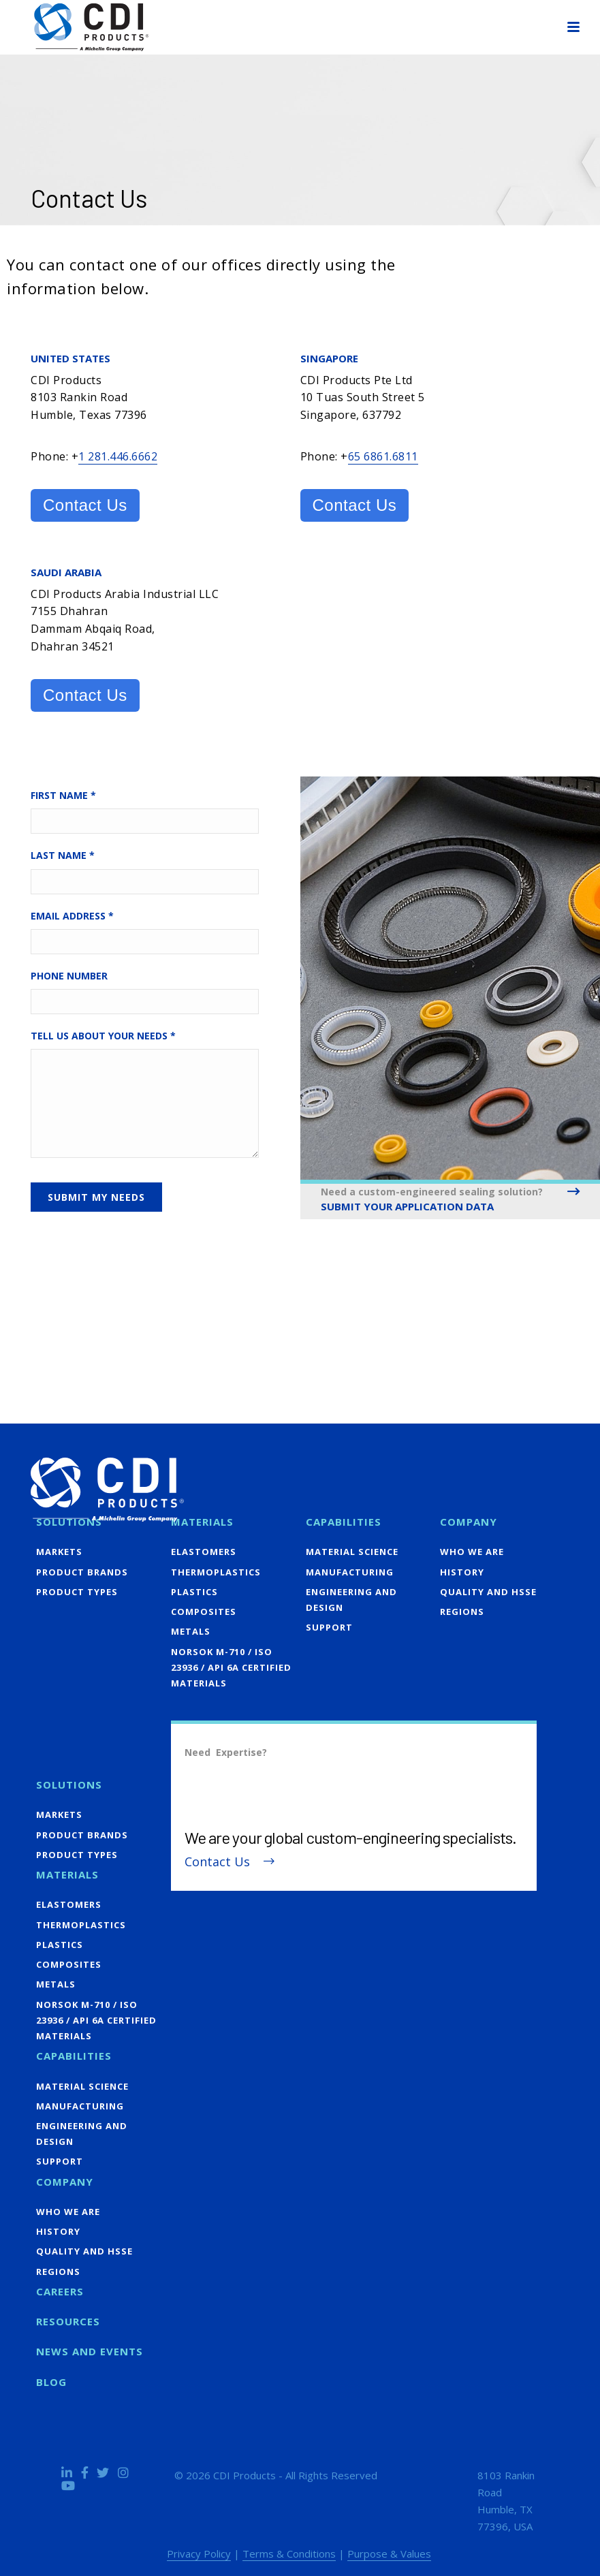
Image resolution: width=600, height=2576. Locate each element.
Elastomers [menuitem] (203, 1551)
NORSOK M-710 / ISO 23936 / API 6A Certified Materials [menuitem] (231, 1667)
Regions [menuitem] (462, 1611)
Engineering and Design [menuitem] (351, 1600)
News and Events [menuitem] (89, 2351)
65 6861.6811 (383, 456)
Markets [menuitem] (59, 1551)
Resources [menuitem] (68, 2321)
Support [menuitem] (329, 1627)
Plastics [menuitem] (194, 1592)
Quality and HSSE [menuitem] (488, 1592)
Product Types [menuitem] (77, 1592)
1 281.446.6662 (117, 456)
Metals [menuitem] (190, 1631)
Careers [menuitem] (60, 2291)
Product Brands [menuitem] (82, 1572)
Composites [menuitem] (203, 1611)
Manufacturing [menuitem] (350, 1572)
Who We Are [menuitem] (472, 1551)
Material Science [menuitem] (352, 1551)
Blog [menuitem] (51, 2382)
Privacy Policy (199, 2553)
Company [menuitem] (468, 1521)
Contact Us (85, 505)
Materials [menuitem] (202, 1521)
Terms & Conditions (289, 2553)
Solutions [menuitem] (69, 1521)
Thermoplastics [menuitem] (216, 1572)
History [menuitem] (462, 1572)
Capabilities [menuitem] (343, 1521)
